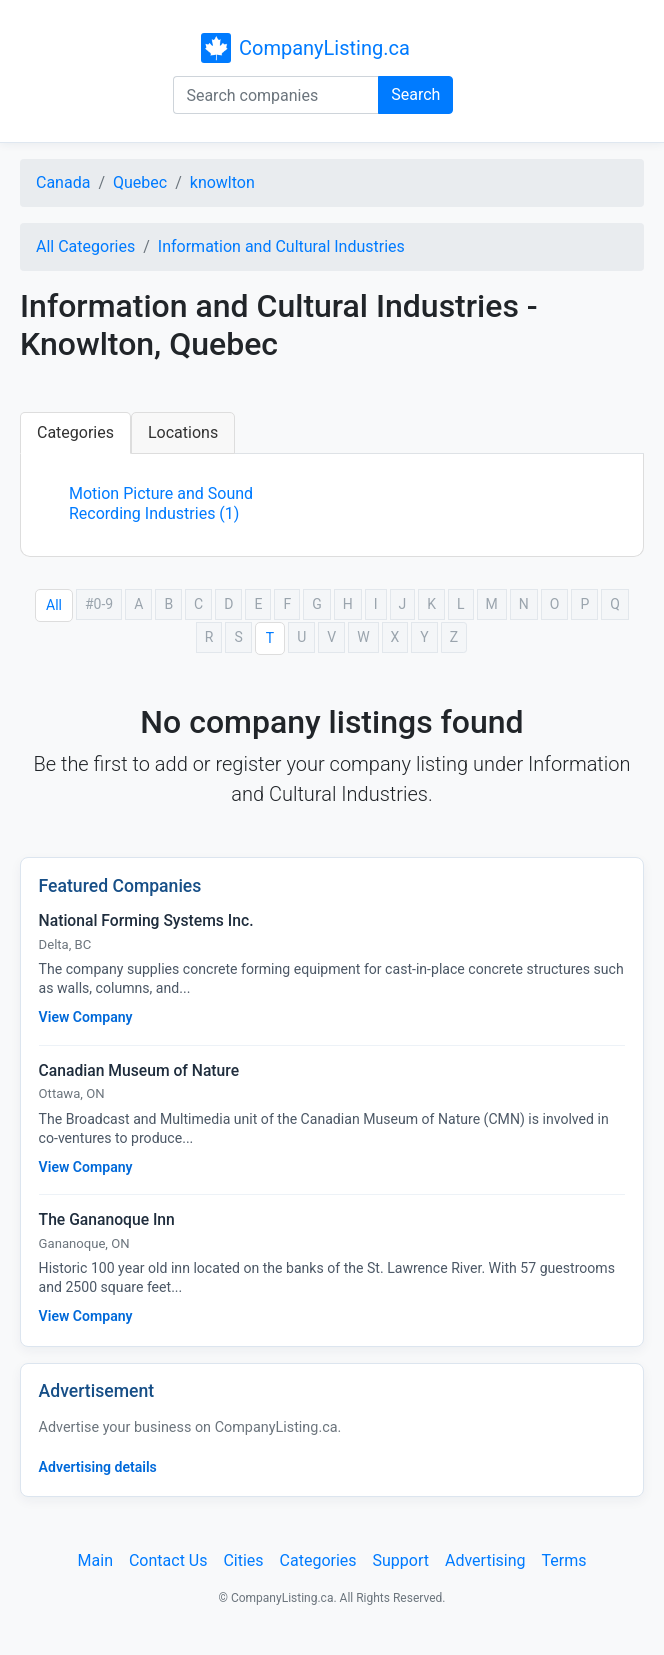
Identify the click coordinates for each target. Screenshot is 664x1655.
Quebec (140, 182)
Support (401, 1560)
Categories (75, 432)
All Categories (85, 246)
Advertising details (98, 1467)
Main (95, 1560)
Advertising (485, 1560)
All (54, 605)
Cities (243, 1560)
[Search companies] (276, 95)
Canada (63, 182)
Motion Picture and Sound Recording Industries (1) (161, 503)
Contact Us (168, 1560)
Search (415, 94)
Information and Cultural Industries (281, 246)
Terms (563, 1560)
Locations (183, 432)
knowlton (222, 182)
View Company (86, 1017)
